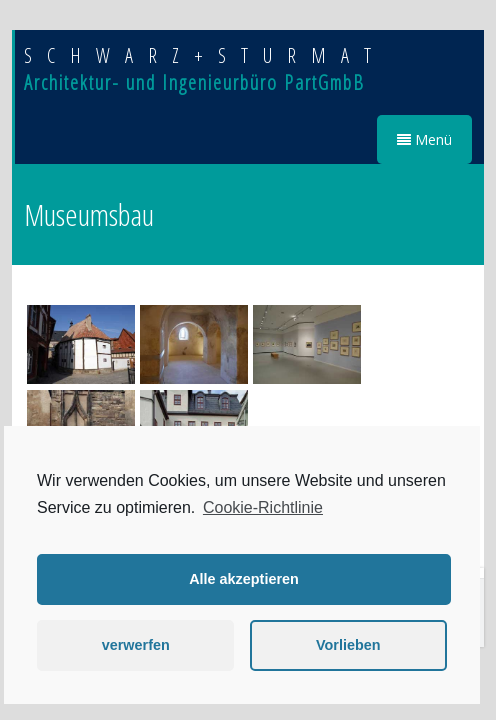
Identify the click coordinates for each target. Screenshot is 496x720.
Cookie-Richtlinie (263, 507)
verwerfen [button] (136, 645)
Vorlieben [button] (348, 645)
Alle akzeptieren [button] (244, 579)
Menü (424, 139)
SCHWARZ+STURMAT (205, 55)
